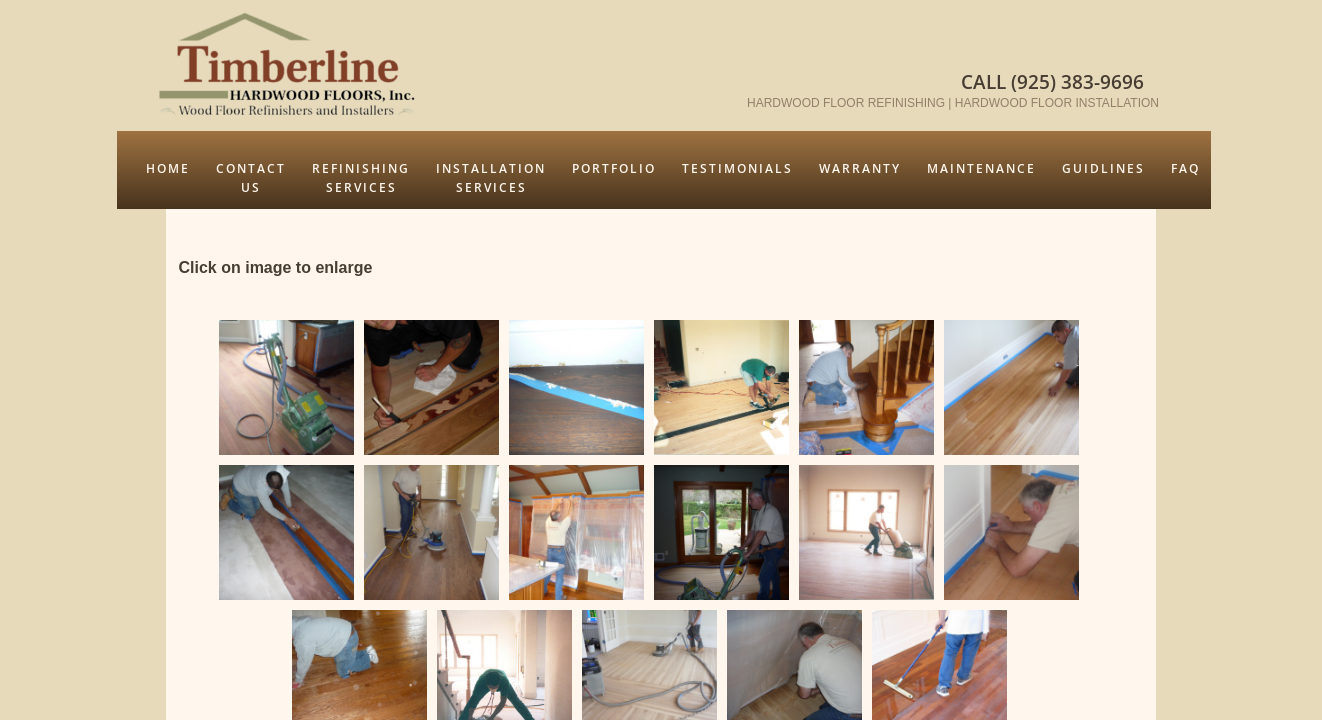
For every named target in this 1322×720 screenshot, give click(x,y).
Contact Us (251, 178)
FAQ (1185, 168)
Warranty (860, 168)
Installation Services (491, 178)
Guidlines (1103, 168)
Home (168, 168)
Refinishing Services (361, 178)
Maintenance (981, 168)
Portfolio (614, 168)
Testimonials (737, 168)
